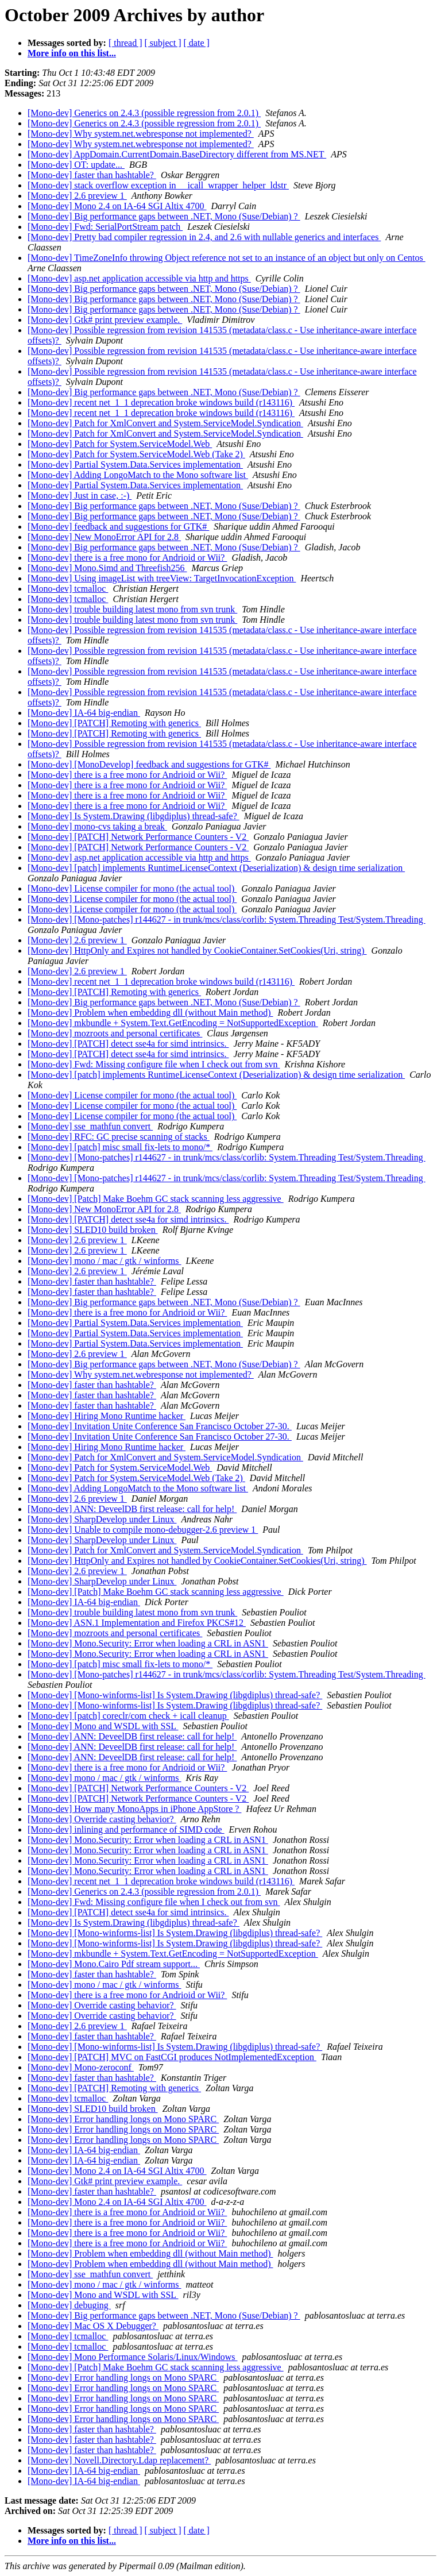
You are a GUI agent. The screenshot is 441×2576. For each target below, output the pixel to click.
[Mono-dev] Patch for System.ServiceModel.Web (120, 444)
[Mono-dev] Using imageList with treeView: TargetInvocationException (162, 578)
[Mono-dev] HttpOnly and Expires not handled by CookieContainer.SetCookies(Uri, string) (197, 950)
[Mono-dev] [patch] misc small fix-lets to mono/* (120, 1147)
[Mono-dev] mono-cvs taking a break (97, 826)
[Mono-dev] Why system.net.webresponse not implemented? (141, 133)
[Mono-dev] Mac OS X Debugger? (93, 2326)
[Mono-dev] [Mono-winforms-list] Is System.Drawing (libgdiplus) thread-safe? (175, 1695)
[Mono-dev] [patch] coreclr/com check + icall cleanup (128, 1716)
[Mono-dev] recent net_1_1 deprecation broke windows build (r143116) (161, 402)
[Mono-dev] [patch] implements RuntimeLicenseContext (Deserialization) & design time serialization (216, 868)
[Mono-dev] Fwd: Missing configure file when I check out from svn (154, 1064)
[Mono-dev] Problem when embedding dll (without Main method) (150, 1012)
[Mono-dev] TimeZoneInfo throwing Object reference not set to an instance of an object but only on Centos (226, 258)
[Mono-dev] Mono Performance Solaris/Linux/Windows (133, 2357)
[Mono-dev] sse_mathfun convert (90, 1126)
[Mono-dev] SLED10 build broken (93, 1230)
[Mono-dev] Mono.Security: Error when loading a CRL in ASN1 (148, 1643)
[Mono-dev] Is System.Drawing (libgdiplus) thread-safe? (133, 816)
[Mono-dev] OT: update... (76, 164)
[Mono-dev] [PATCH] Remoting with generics (114, 723)
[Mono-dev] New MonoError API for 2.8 (104, 537)
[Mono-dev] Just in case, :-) (79, 495)
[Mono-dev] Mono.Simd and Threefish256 (107, 568)
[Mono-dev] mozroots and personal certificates (115, 1033)
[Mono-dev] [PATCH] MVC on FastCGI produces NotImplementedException (172, 2057)
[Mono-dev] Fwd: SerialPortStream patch (105, 227)
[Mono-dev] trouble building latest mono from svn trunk (132, 609)
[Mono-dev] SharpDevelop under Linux (102, 1519)
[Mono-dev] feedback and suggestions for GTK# (118, 526)
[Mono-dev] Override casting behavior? (102, 1819)
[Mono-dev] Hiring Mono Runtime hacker (106, 1416)
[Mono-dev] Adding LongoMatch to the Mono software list (138, 475)
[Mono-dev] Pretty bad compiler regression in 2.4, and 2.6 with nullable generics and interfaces (204, 237)
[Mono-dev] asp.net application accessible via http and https (139, 278)
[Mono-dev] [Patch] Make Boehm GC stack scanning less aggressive (156, 1199)
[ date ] (197, 43)
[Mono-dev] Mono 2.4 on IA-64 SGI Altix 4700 (117, 206)
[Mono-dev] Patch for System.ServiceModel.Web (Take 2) (136, 454)
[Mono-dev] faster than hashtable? (92, 175)
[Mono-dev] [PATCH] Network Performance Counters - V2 (138, 837)
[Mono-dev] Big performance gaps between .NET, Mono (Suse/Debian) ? (164, 216)
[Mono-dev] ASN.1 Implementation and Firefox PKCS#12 (137, 1623)
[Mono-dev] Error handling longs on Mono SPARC (123, 2119)
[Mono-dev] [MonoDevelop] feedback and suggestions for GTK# (149, 764)
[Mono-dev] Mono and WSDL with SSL (103, 1726)
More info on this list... (72, 53)
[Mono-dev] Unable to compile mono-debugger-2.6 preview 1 (143, 1529)
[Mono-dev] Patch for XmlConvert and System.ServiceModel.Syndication (165, 423)
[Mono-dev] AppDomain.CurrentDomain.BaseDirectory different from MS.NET (177, 154)
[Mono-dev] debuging (69, 2305)
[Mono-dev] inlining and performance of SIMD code (126, 1829)
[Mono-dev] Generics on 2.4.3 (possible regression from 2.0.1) (144, 113)
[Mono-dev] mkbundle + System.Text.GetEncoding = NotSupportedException (173, 1023)
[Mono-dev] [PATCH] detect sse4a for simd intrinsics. (128, 1043)
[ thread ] (125, 43)
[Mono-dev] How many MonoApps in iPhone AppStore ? (134, 1809)
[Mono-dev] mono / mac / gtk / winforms (104, 1261)
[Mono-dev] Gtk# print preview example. (105, 320)
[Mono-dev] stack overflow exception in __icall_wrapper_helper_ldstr (158, 185)
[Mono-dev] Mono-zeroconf (81, 2067)
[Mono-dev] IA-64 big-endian (84, 713)
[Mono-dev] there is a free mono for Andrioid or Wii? (127, 557)
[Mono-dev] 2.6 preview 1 (77, 195)
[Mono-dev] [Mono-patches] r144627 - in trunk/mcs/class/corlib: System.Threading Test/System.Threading (226, 919)
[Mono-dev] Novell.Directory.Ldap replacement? (119, 2460)
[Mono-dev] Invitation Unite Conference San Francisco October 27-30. (160, 1426)
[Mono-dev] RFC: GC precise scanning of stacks (119, 1137)
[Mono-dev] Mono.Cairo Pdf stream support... (114, 1964)
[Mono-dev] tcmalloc (68, 588)
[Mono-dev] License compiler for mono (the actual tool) (132, 888)
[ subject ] (163, 43)
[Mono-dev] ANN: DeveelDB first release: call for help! (132, 1509)
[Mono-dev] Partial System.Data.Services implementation (135, 464)
